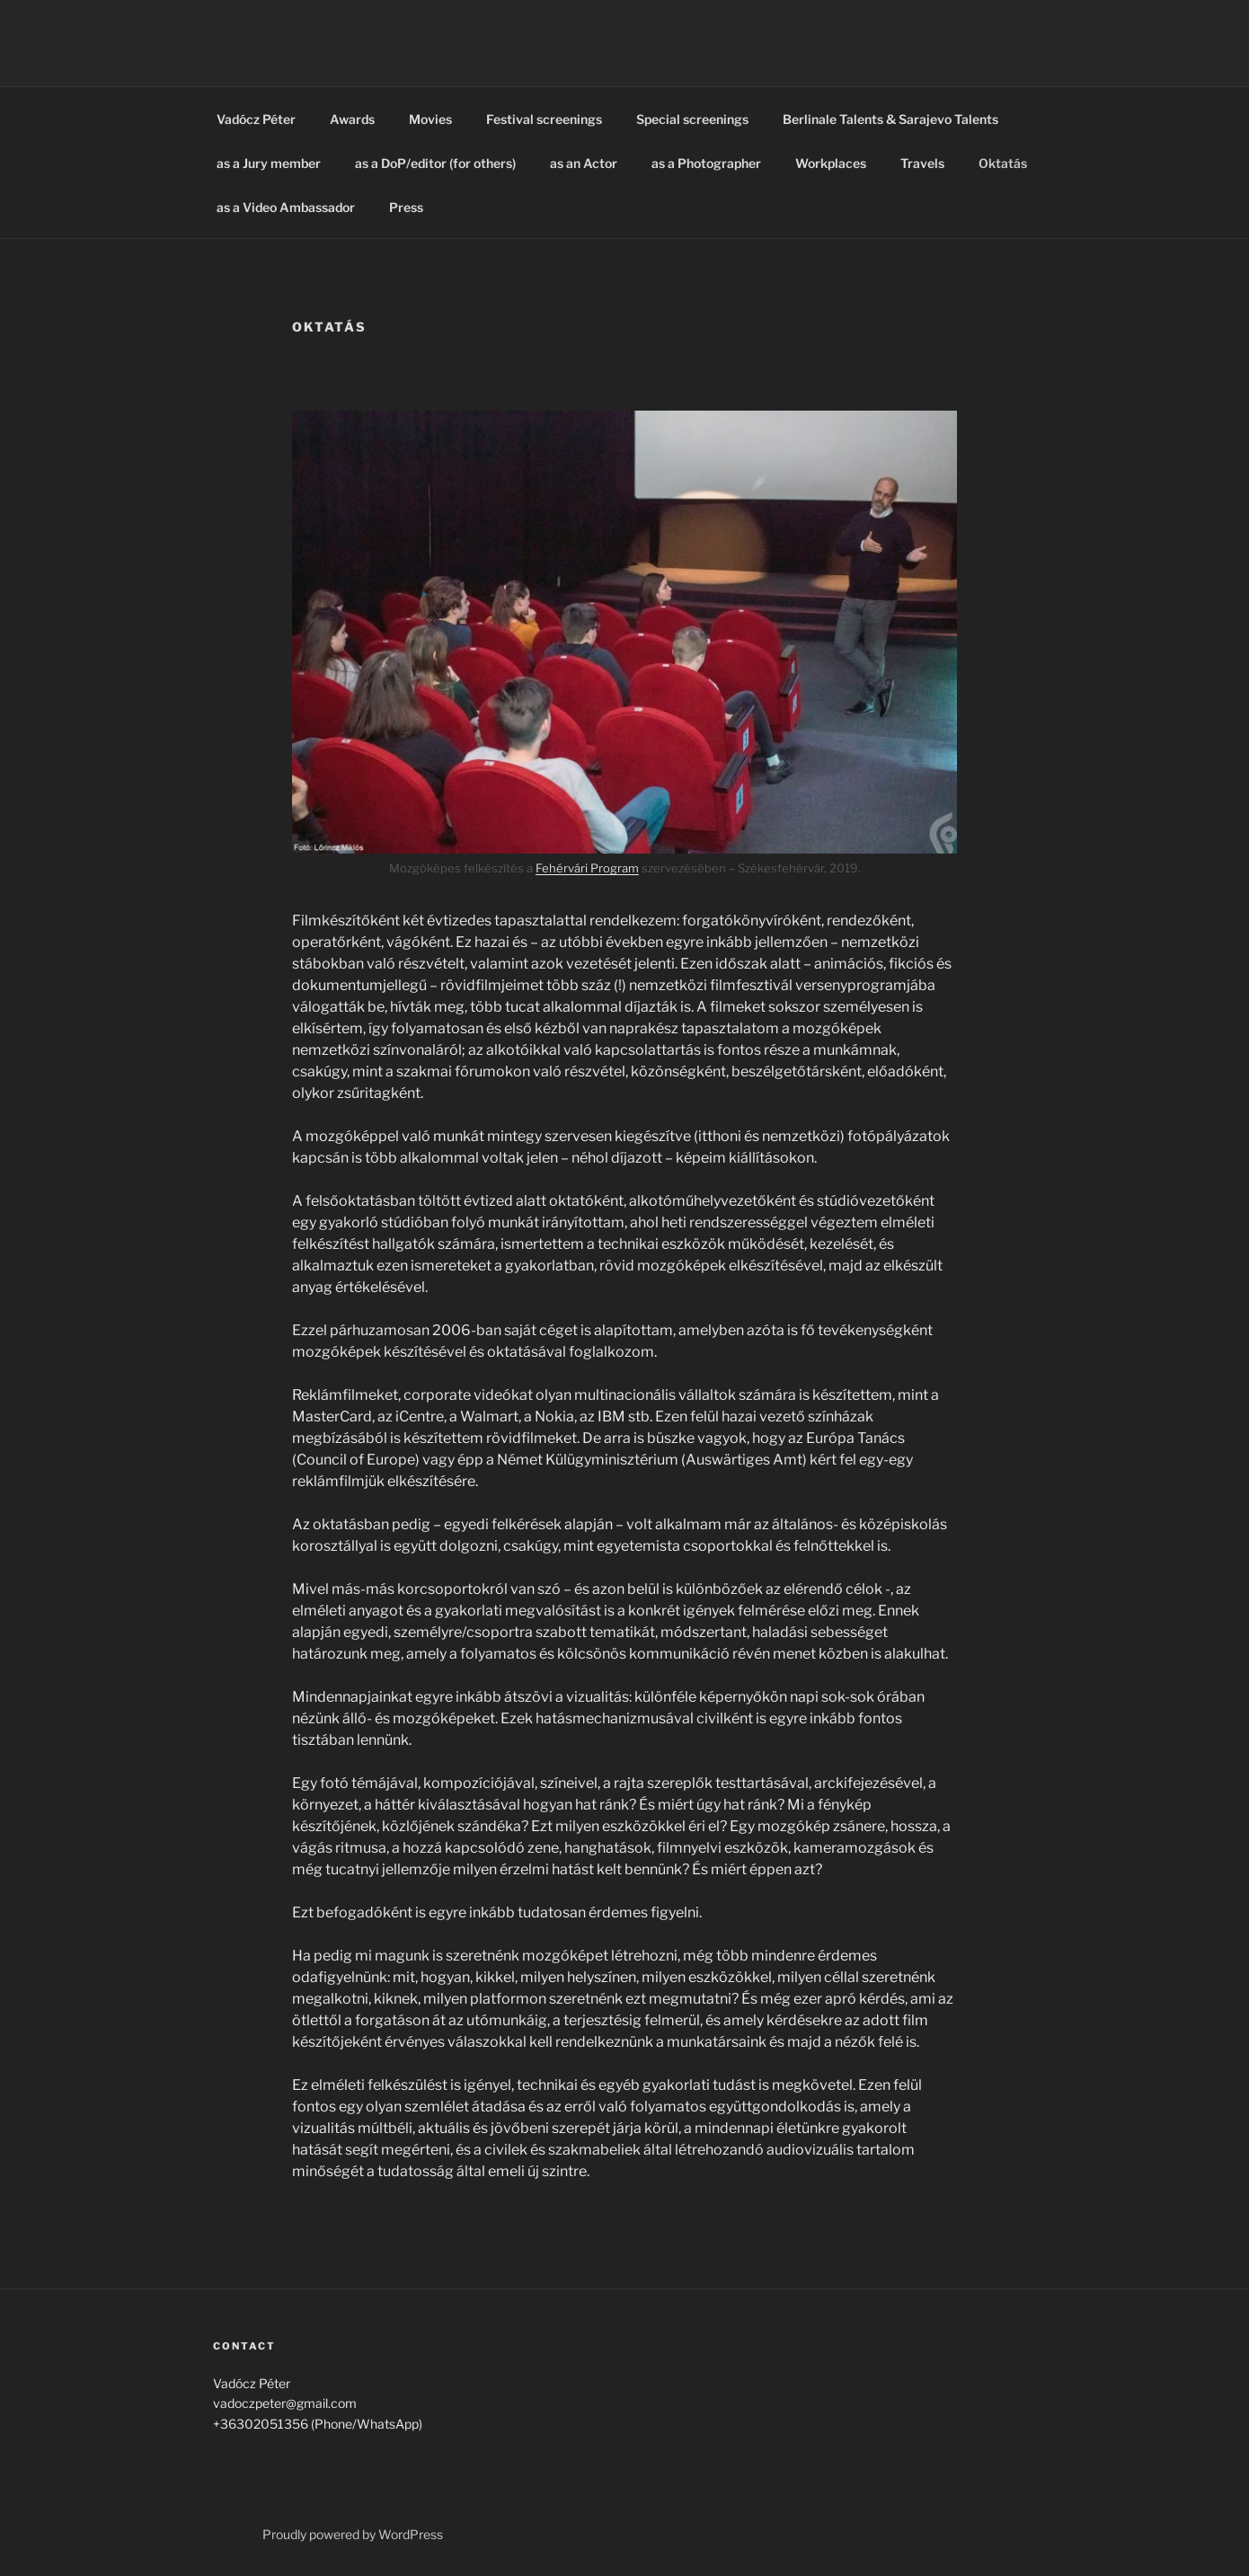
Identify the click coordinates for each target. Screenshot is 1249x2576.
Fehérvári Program (587, 868)
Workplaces (830, 163)
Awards (352, 119)
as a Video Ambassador (286, 207)
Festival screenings (544, 119)
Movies (430, 119)
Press (406, 207)
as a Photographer (706, 163)
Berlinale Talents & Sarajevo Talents (890, 119)
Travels (922, 163)
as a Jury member (269, 163)
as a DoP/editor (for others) (435, 163)
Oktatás (1003, 163)
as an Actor (583, 163)
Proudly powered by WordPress (352, 2534)
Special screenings (692, 119)
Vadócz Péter (256, 119)
